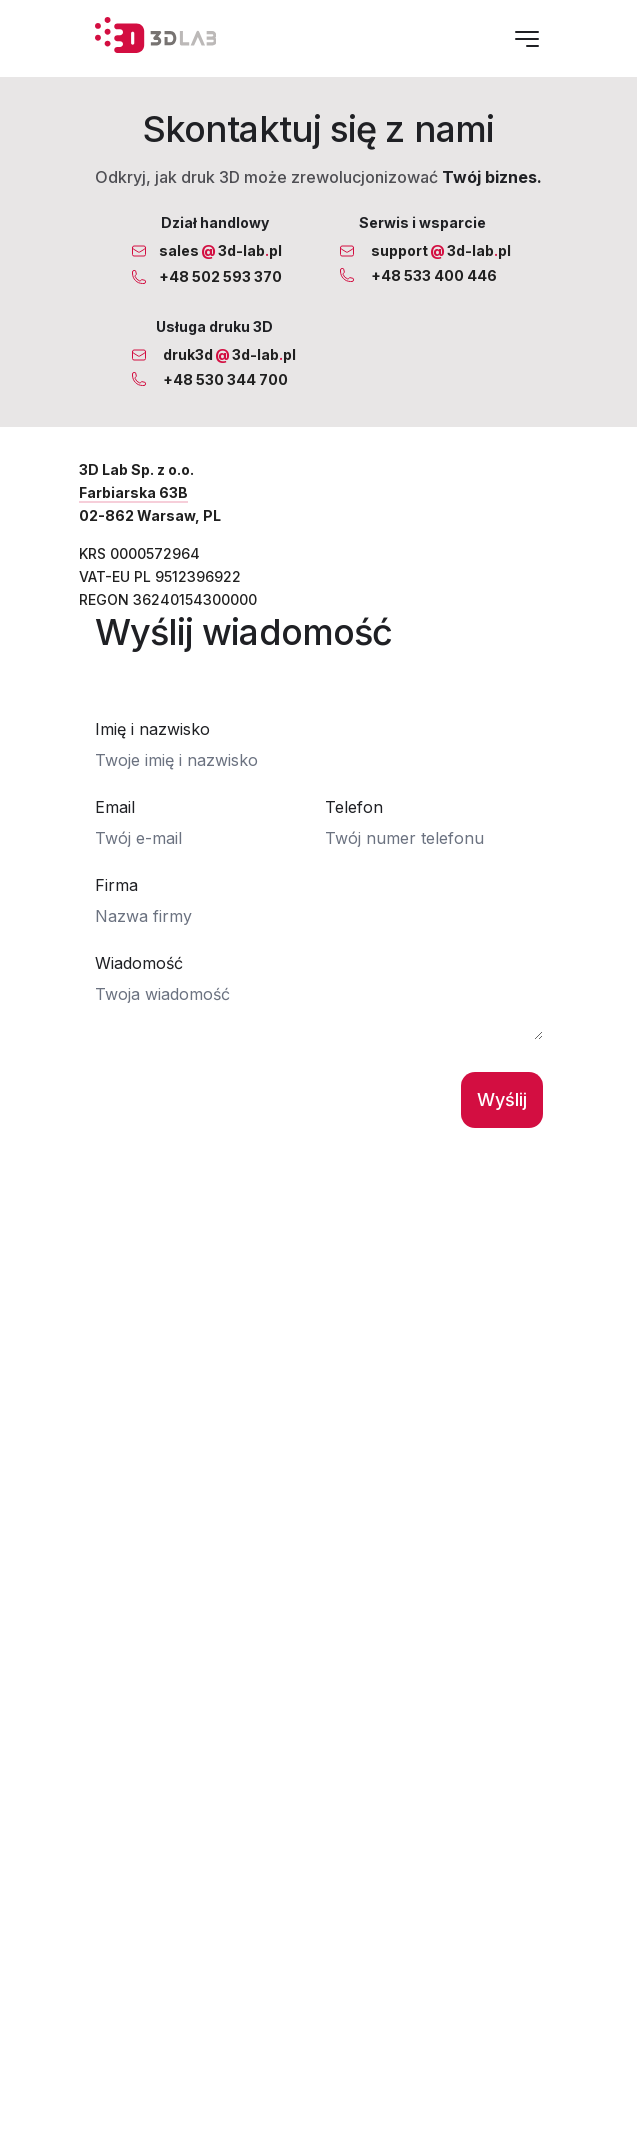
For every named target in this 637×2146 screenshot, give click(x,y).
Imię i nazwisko (152, 744)
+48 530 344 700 (225, 379)
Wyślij (502, 1114)
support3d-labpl (441, 250)
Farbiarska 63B (133, 492)
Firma (116, 900)
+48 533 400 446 (434, 275)
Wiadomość (139, 978)
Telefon (354, 822)
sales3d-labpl (220, 250)
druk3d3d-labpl (229, 354)
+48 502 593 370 (220, 276)
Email (115, 822)
